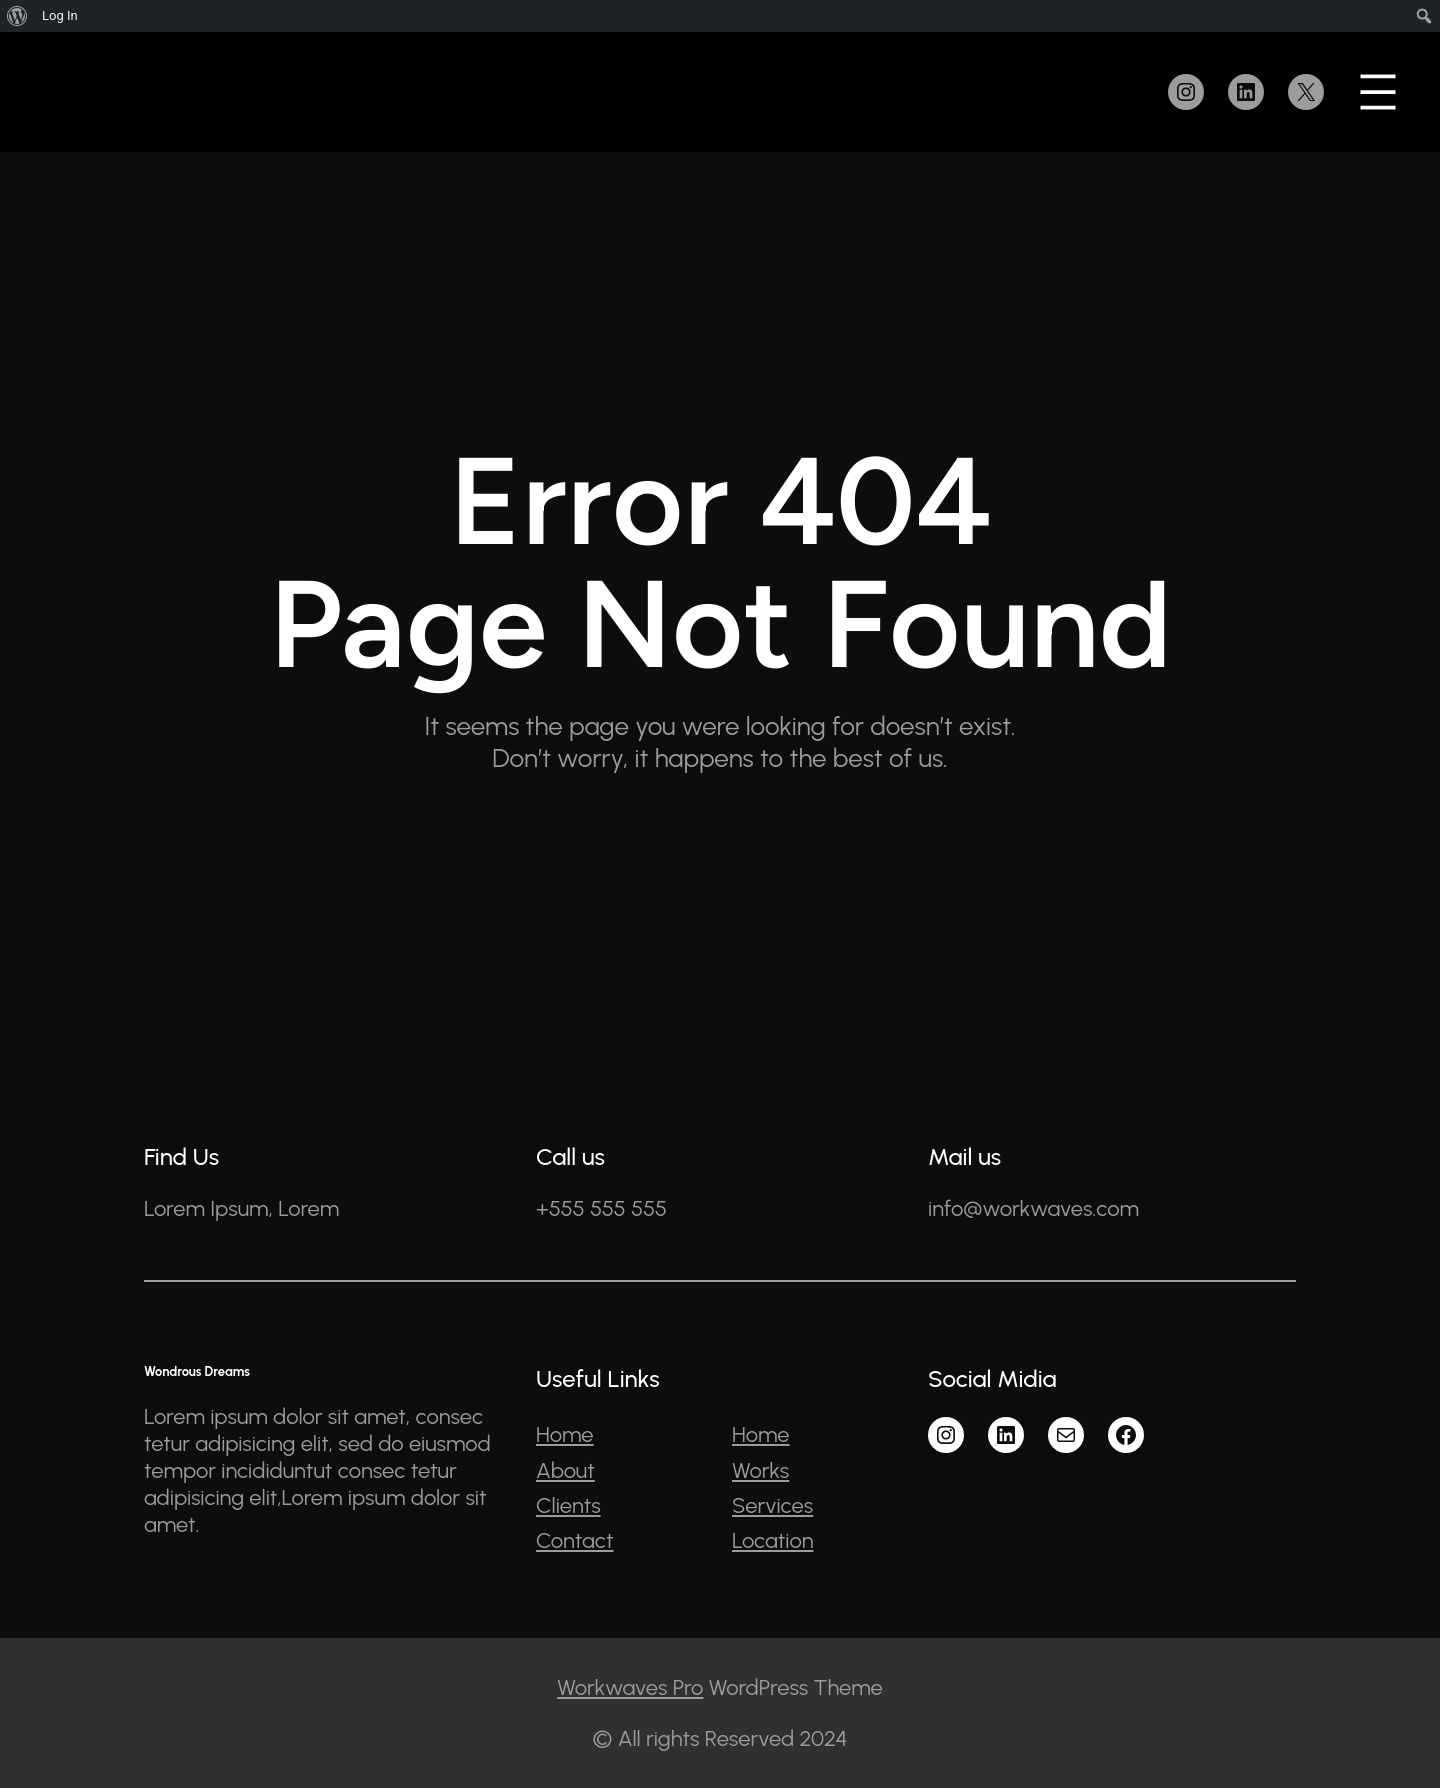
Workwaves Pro (630, 1687)
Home (565, 1434)
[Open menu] (1378, 92)
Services (772, 1505)
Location (772, 1540)
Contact (574, 1540)
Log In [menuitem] (60, 15)
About (565, 1470)
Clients (568, 1505)
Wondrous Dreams (197, 1371)
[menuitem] (17, 16)
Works (760, 1470)
